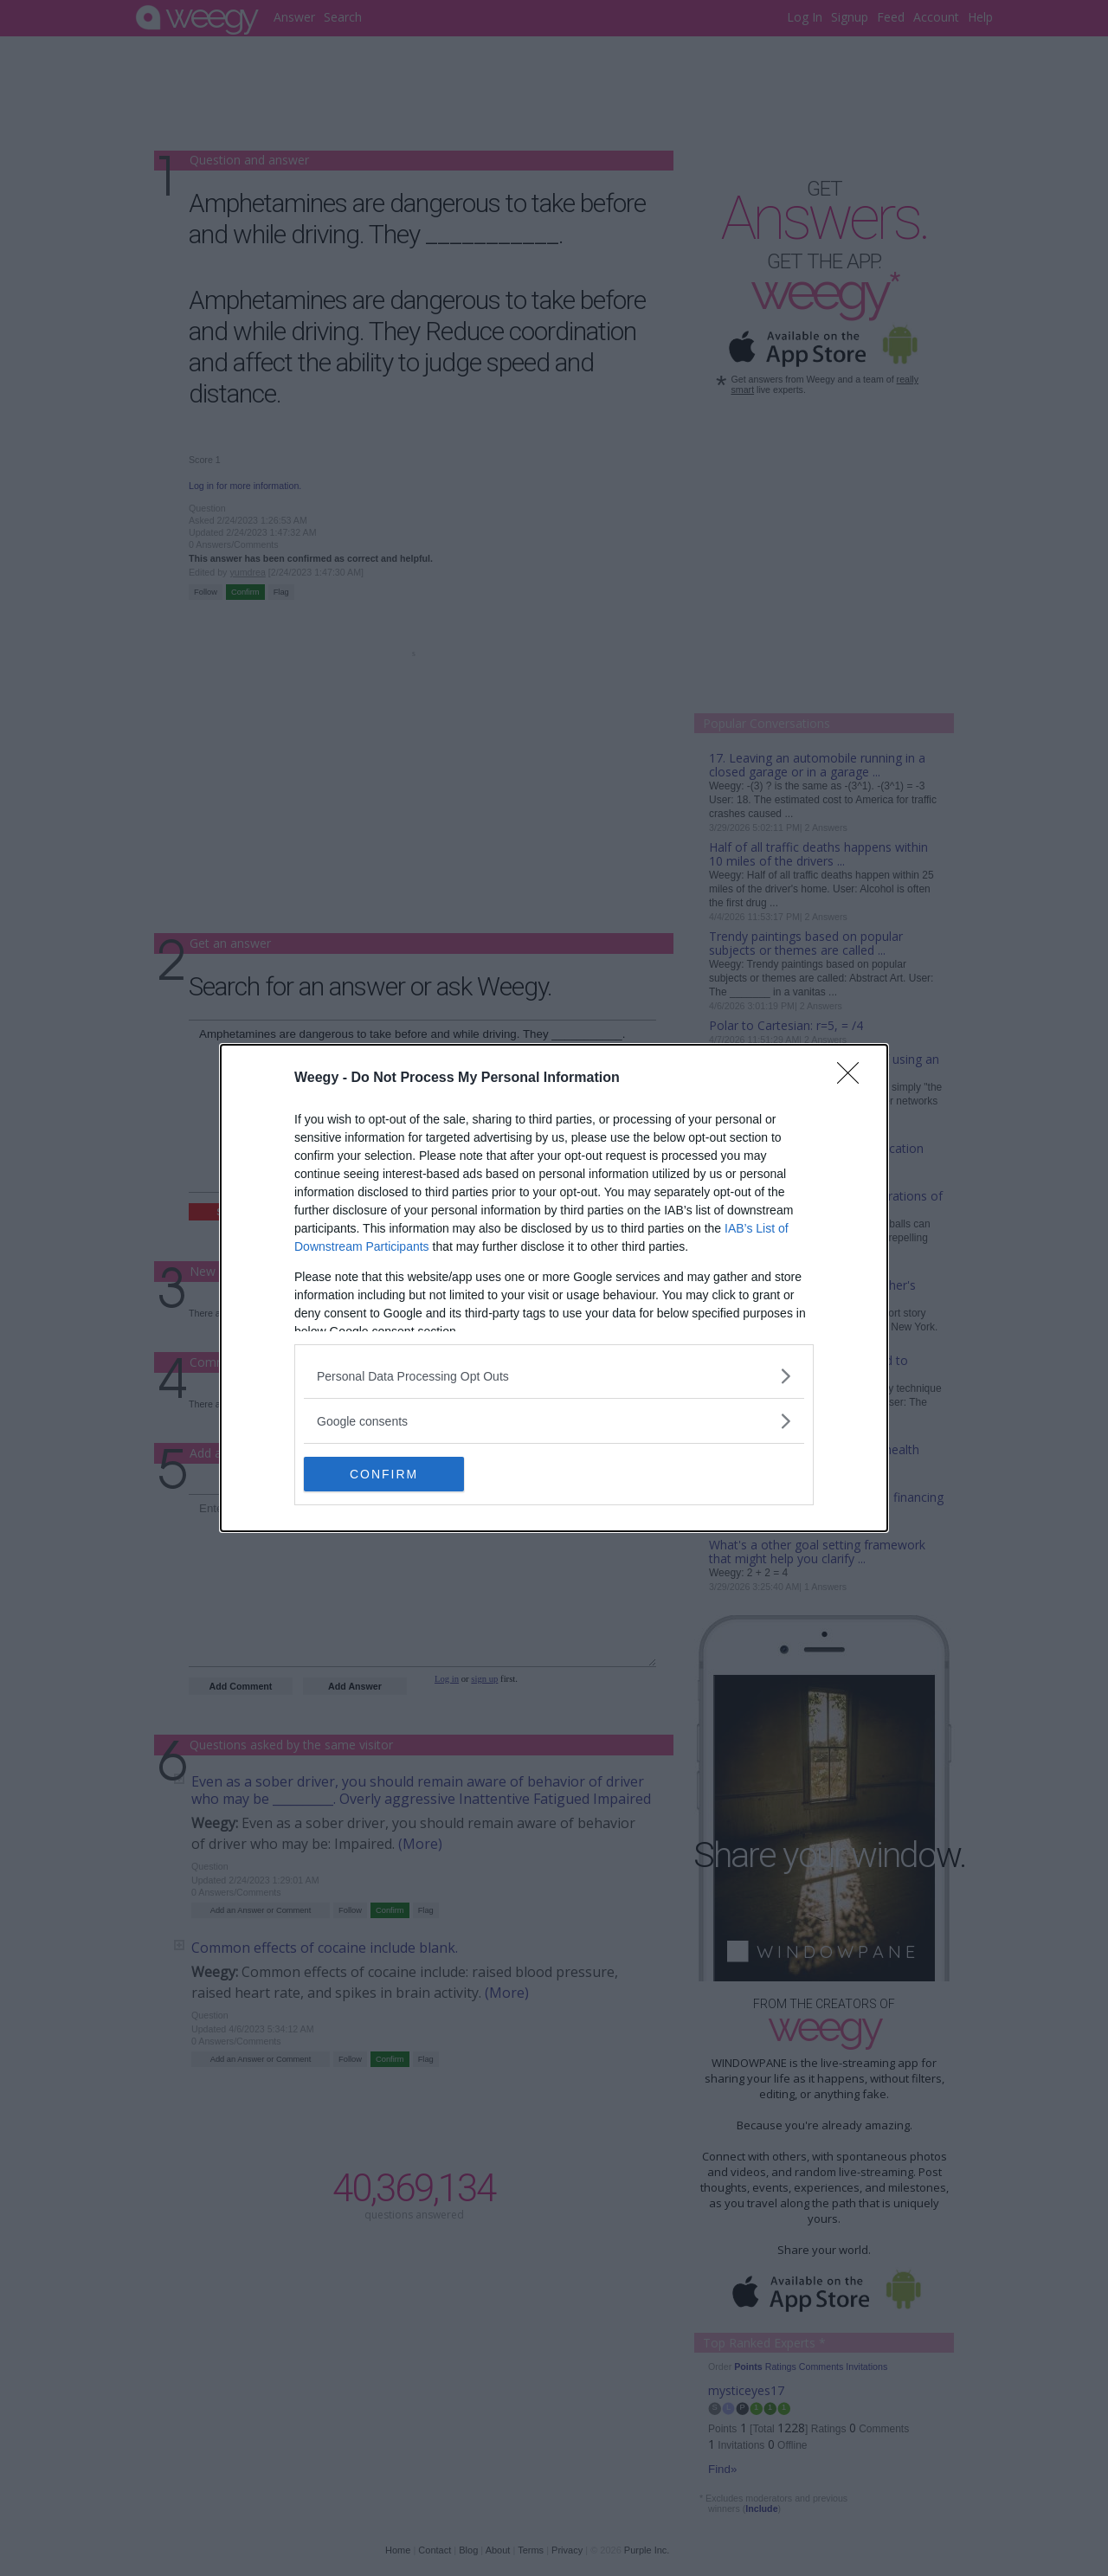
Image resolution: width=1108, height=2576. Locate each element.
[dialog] (554, 1288)
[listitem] (554, 1376)
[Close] (853, 1078)
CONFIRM (385, 1473)
